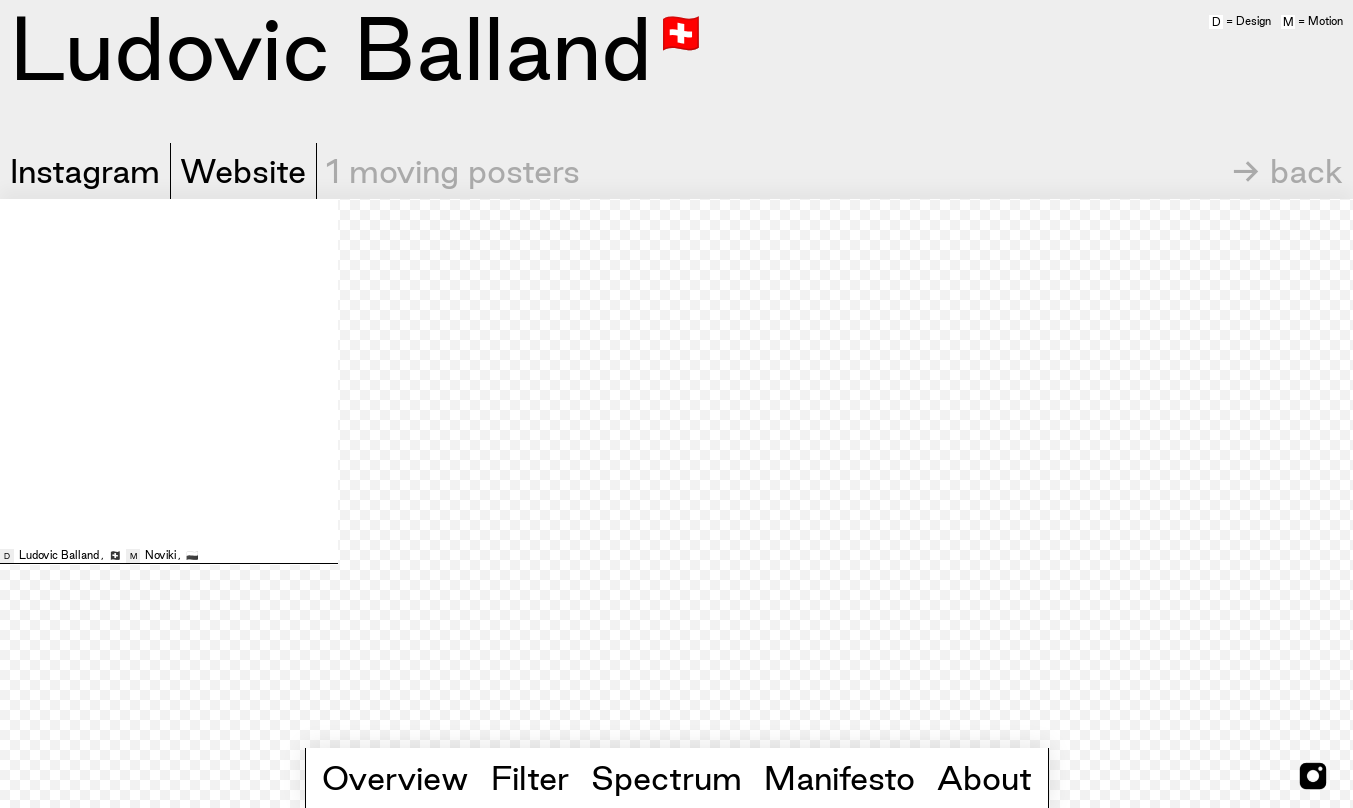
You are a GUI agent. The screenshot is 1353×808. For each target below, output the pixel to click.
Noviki (160, 555)
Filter (530, 778)
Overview (395, 778)
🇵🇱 (192, 555)
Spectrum (666, 778)
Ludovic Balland (59, 555)
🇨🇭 (681, 31)
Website (243, 171)
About (984, 778)
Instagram (85, 171)
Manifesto (839, 778)
